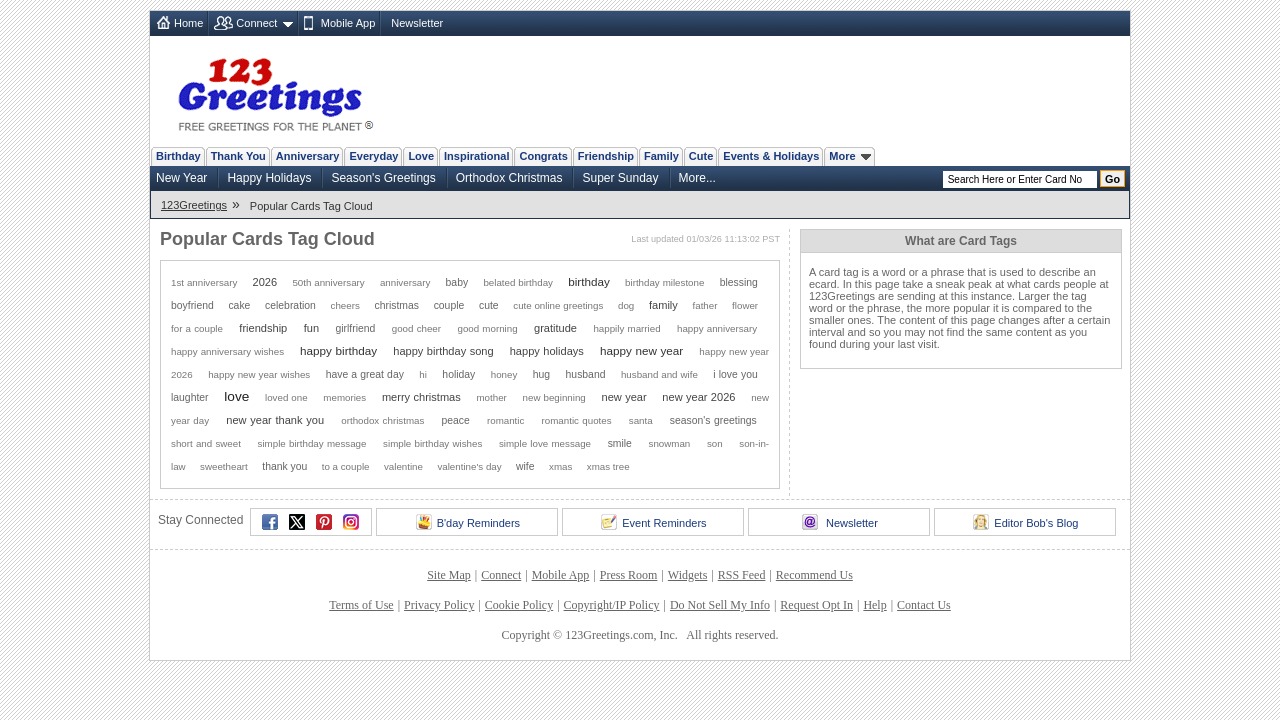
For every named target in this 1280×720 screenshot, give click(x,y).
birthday (589, 281)
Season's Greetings (383, 178)
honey (504, 374)
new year (623, 397)
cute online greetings (558, 305)
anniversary (405, 282)
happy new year (641, 350)
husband (586, 374)
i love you (735, 374)
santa (641, 420)
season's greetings (713, 420)
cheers (345, 305)
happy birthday (338, 350)
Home (188, 23)
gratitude (555, 328)
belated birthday (518, 282)
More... (697, 178)
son (715, 443)
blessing (739, 282)
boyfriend (192, 305)
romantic (505, 420)
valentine (403, 466)
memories (344, 397)
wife (525, 466)
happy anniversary (717, 328)
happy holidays (547, 351)
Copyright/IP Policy (612, 605)
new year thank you (275, 420)
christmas (397, 305)
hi (423, 374)
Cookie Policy (519, 605)
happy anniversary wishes (227, 351)
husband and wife (659, 374)
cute (489, 305)
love (236, 396)
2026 (265, 282)
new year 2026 (698, 397)
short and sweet (206, 443)
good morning (487, 328)
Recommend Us (814, 575)
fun (311, 328)
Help (874, 605)
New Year (181, 178)
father (705, 305)
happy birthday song (443, 351)
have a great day (365, 374)
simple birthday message (312, 443)
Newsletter (417, 23)
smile (620, 443)
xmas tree (608, 466)
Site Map (449, 575)
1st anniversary (204, 282)
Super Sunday (620, 178)
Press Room (629, 575)
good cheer (416, 328)
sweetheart (224, 466)
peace (455, 420)
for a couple (197, 328)
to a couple (346, 466)
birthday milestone (664, 282)
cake (239, 305)
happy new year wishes (259, 374)
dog (626, 305)
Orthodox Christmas (509, 178)
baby (457, 282)
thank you (284, 466)
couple (449, 305)
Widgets (688, 575)
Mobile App (348, 23)
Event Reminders (653, 522)
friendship (263, 328)
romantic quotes (577, 420)
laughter (190, 397)
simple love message (545, 443)
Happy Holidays (269, 178)
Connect (256, 23)
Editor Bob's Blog (1025, 522)
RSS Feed (742, 575)
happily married (626, 328)
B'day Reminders (468, 522)
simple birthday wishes (432, 443)
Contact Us (924, 605)
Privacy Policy (439, 605)
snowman (670, 443)
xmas (560, 466)
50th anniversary (328, 282)
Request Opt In (816, 605)
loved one (286, 397)
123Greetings (194, 205)
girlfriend (355, 328)
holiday (458, 374)
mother (491, 397)
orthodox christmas (382, 420)
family (663, 305)
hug (541, 374)
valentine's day (469, 466)
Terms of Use (361, 605)
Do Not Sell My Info (720, 605)
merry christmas (421, 397)
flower (745, 305)
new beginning (554, 397)
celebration (290, 305)
